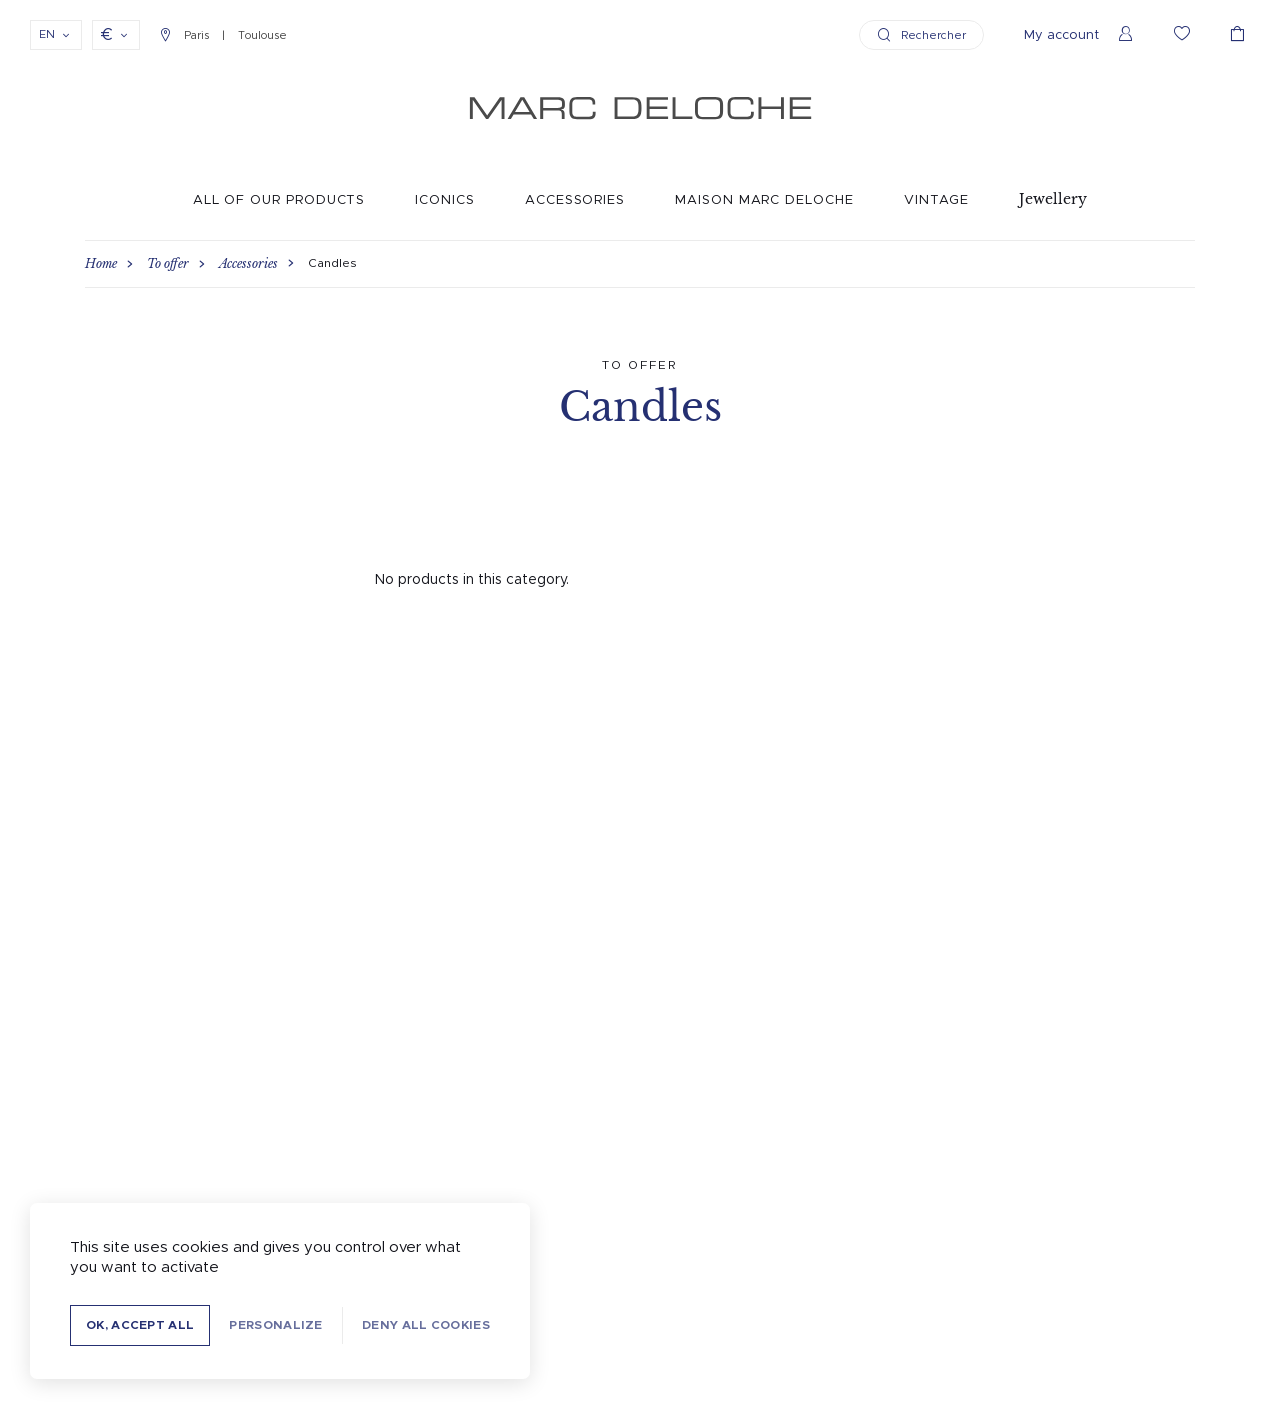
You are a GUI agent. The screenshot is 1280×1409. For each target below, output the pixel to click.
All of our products (279, 200)
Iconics (445, 200)
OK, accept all (140, 1325)
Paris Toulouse (223, 34)
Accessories (575, 200)
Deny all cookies (426, 1325)
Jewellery (1053, 199)
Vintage (937, 200)
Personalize (275, 1325)
